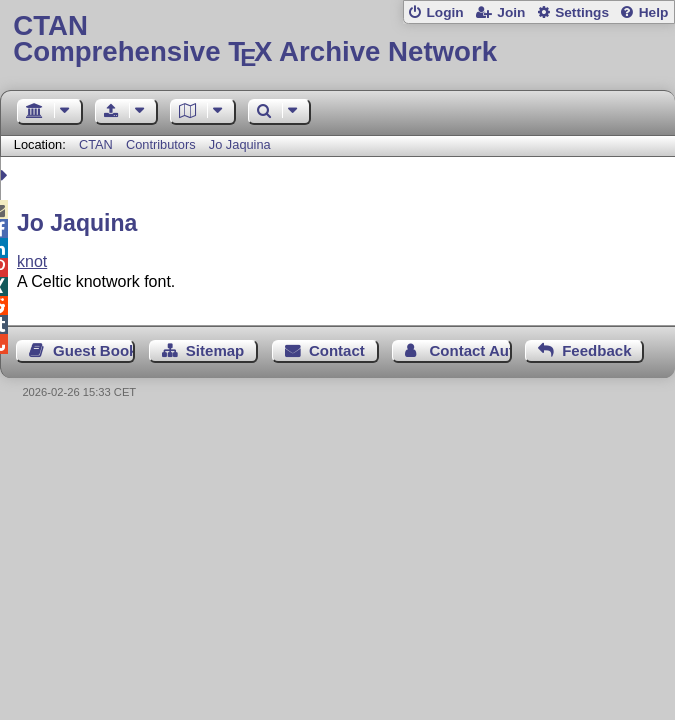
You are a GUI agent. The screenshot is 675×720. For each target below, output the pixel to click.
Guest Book (94, 350)
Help (654, 12)
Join (511, 12)
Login (444, 12)
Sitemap (215, 350)
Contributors (161, 144)
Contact (337, 350)
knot (32, 261)
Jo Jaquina (240, 144)
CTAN (96, 144)
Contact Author (470, 350)
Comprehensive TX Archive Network (337, 39)
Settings (582, 12)
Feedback (596, 350)
